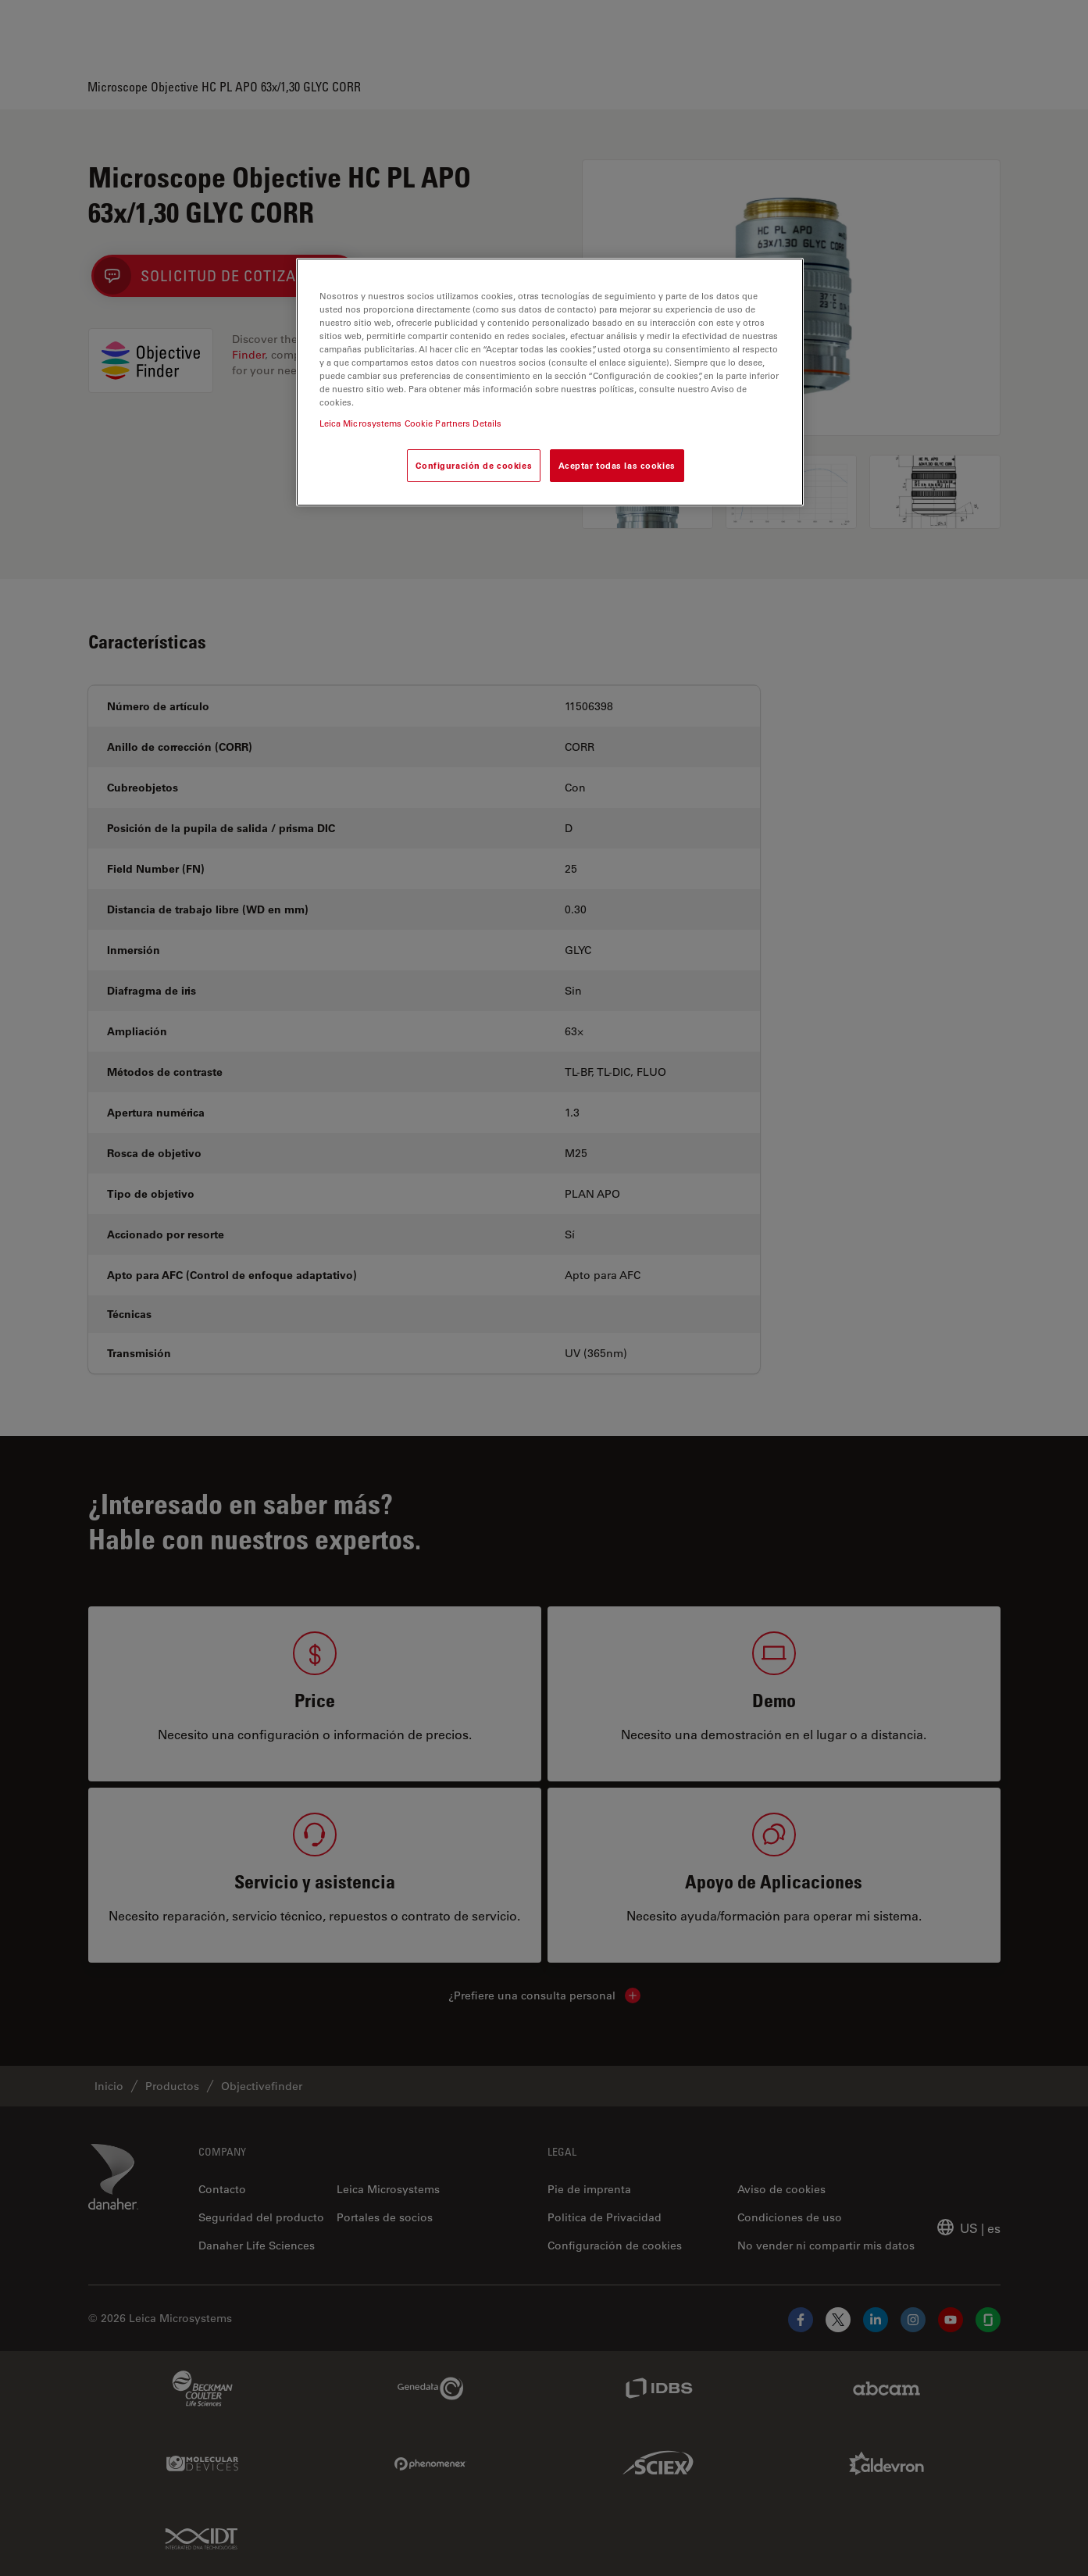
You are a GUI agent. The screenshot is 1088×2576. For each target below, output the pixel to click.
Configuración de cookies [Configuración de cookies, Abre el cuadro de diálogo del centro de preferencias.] (474, 465)
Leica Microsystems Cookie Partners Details (410, 423)
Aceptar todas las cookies (617, 465)
